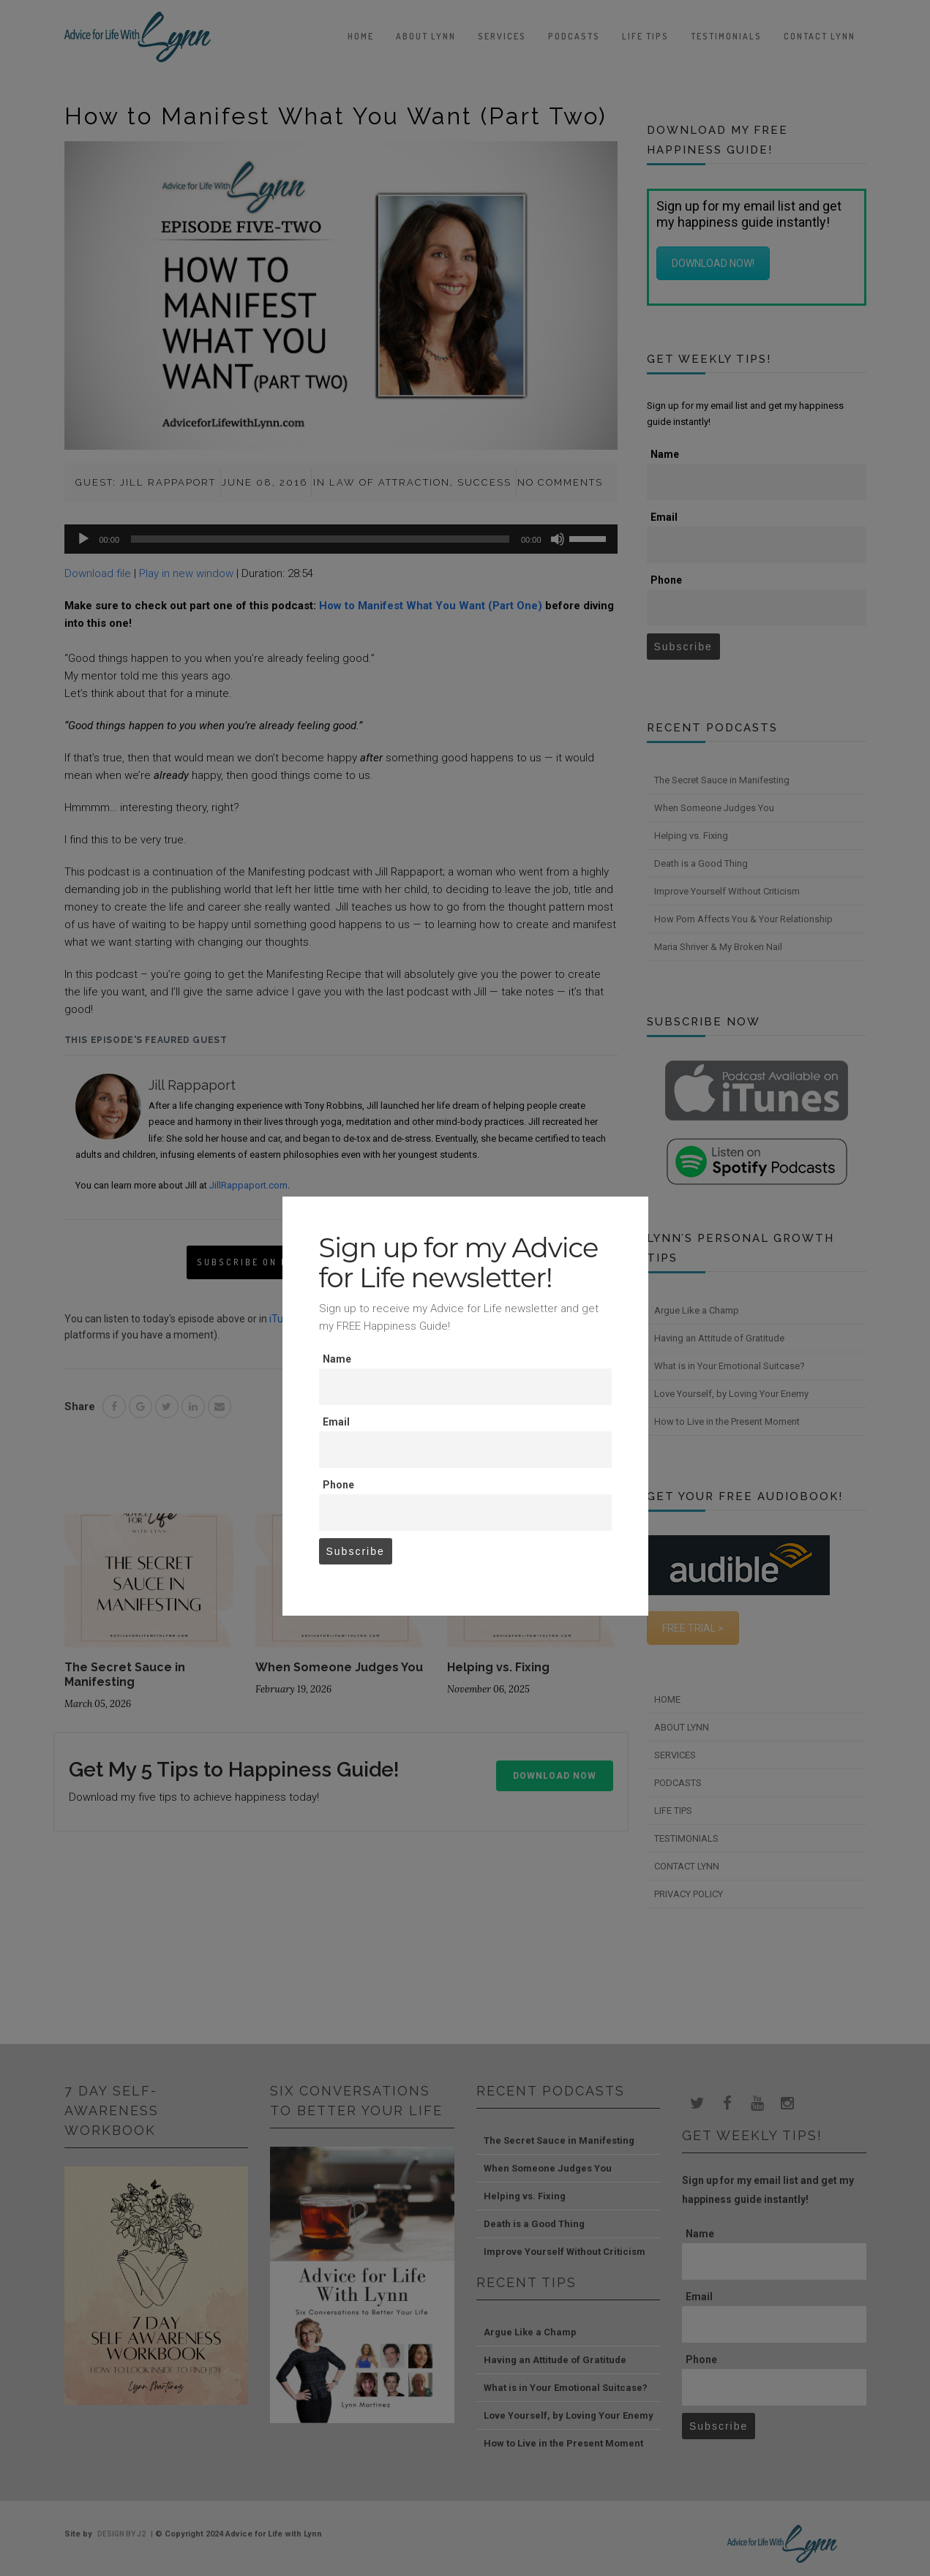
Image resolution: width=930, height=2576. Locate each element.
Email (336, 1422)
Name (337, 1359)
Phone (338, 1485)
